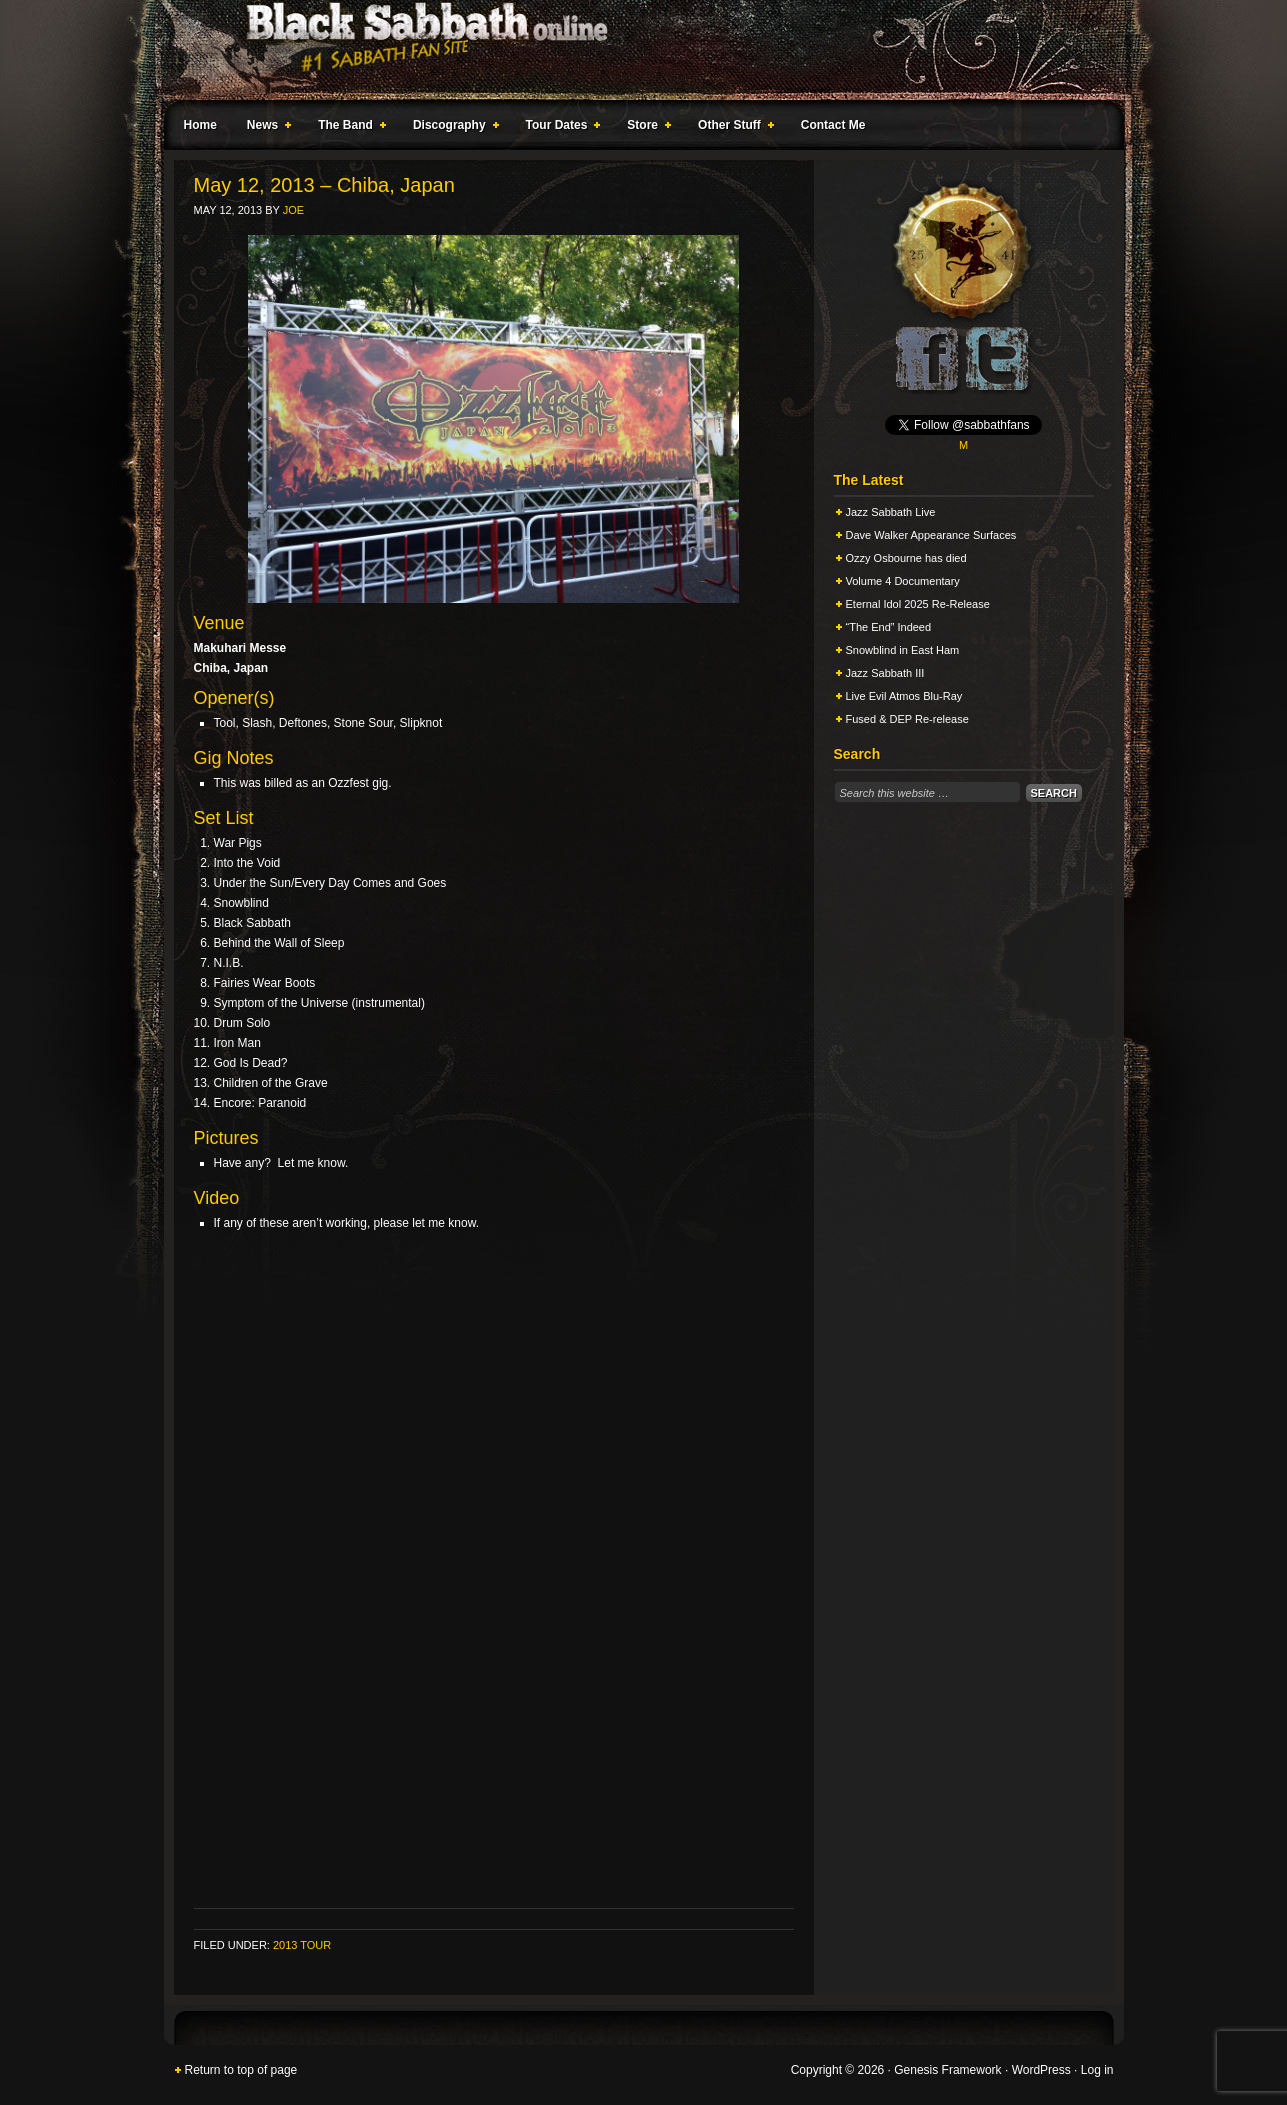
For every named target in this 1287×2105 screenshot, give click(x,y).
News (265, 128)
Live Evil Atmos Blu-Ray (904, 696)
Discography (452, 128)
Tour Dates (559, 128)
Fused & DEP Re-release (907, 719)
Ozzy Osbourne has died (906, 558)
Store (645, 128)
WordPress (1041, 2070)
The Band (348, 128)
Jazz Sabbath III (885, 673)
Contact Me (833, 125)
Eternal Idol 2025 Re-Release (918, 604)
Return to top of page (241, 2070)
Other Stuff (732, 128)
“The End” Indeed (889, 627)
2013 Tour (302, 1945)
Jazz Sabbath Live (891, 512)
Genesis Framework (947, 2070)
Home (200, 125)
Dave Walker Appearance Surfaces (931, 535)
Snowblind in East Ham (903, 650)
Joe (293, 210)
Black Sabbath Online (634, 50)
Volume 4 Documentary (903, 581)
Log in (1097, 2070)
